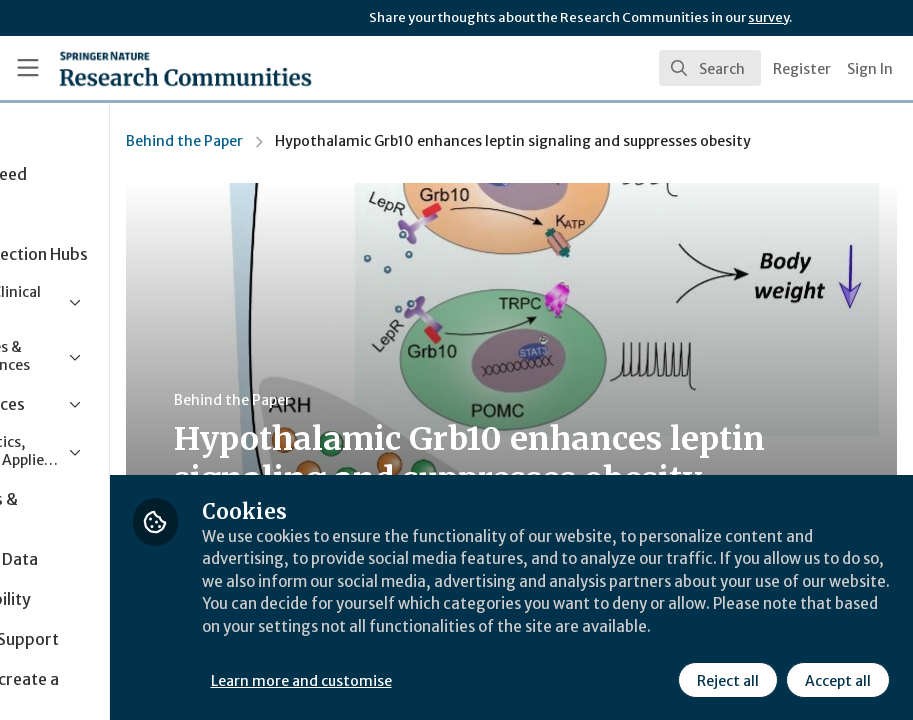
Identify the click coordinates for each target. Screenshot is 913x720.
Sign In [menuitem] (870, 69)
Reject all (727, 679)
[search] (710, 68)
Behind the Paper (330, 141)
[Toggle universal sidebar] (28, 68)
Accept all (837, 679)
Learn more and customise (447, 679)
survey (768, 17)
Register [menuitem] (802, 69)
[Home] (147, 68)
